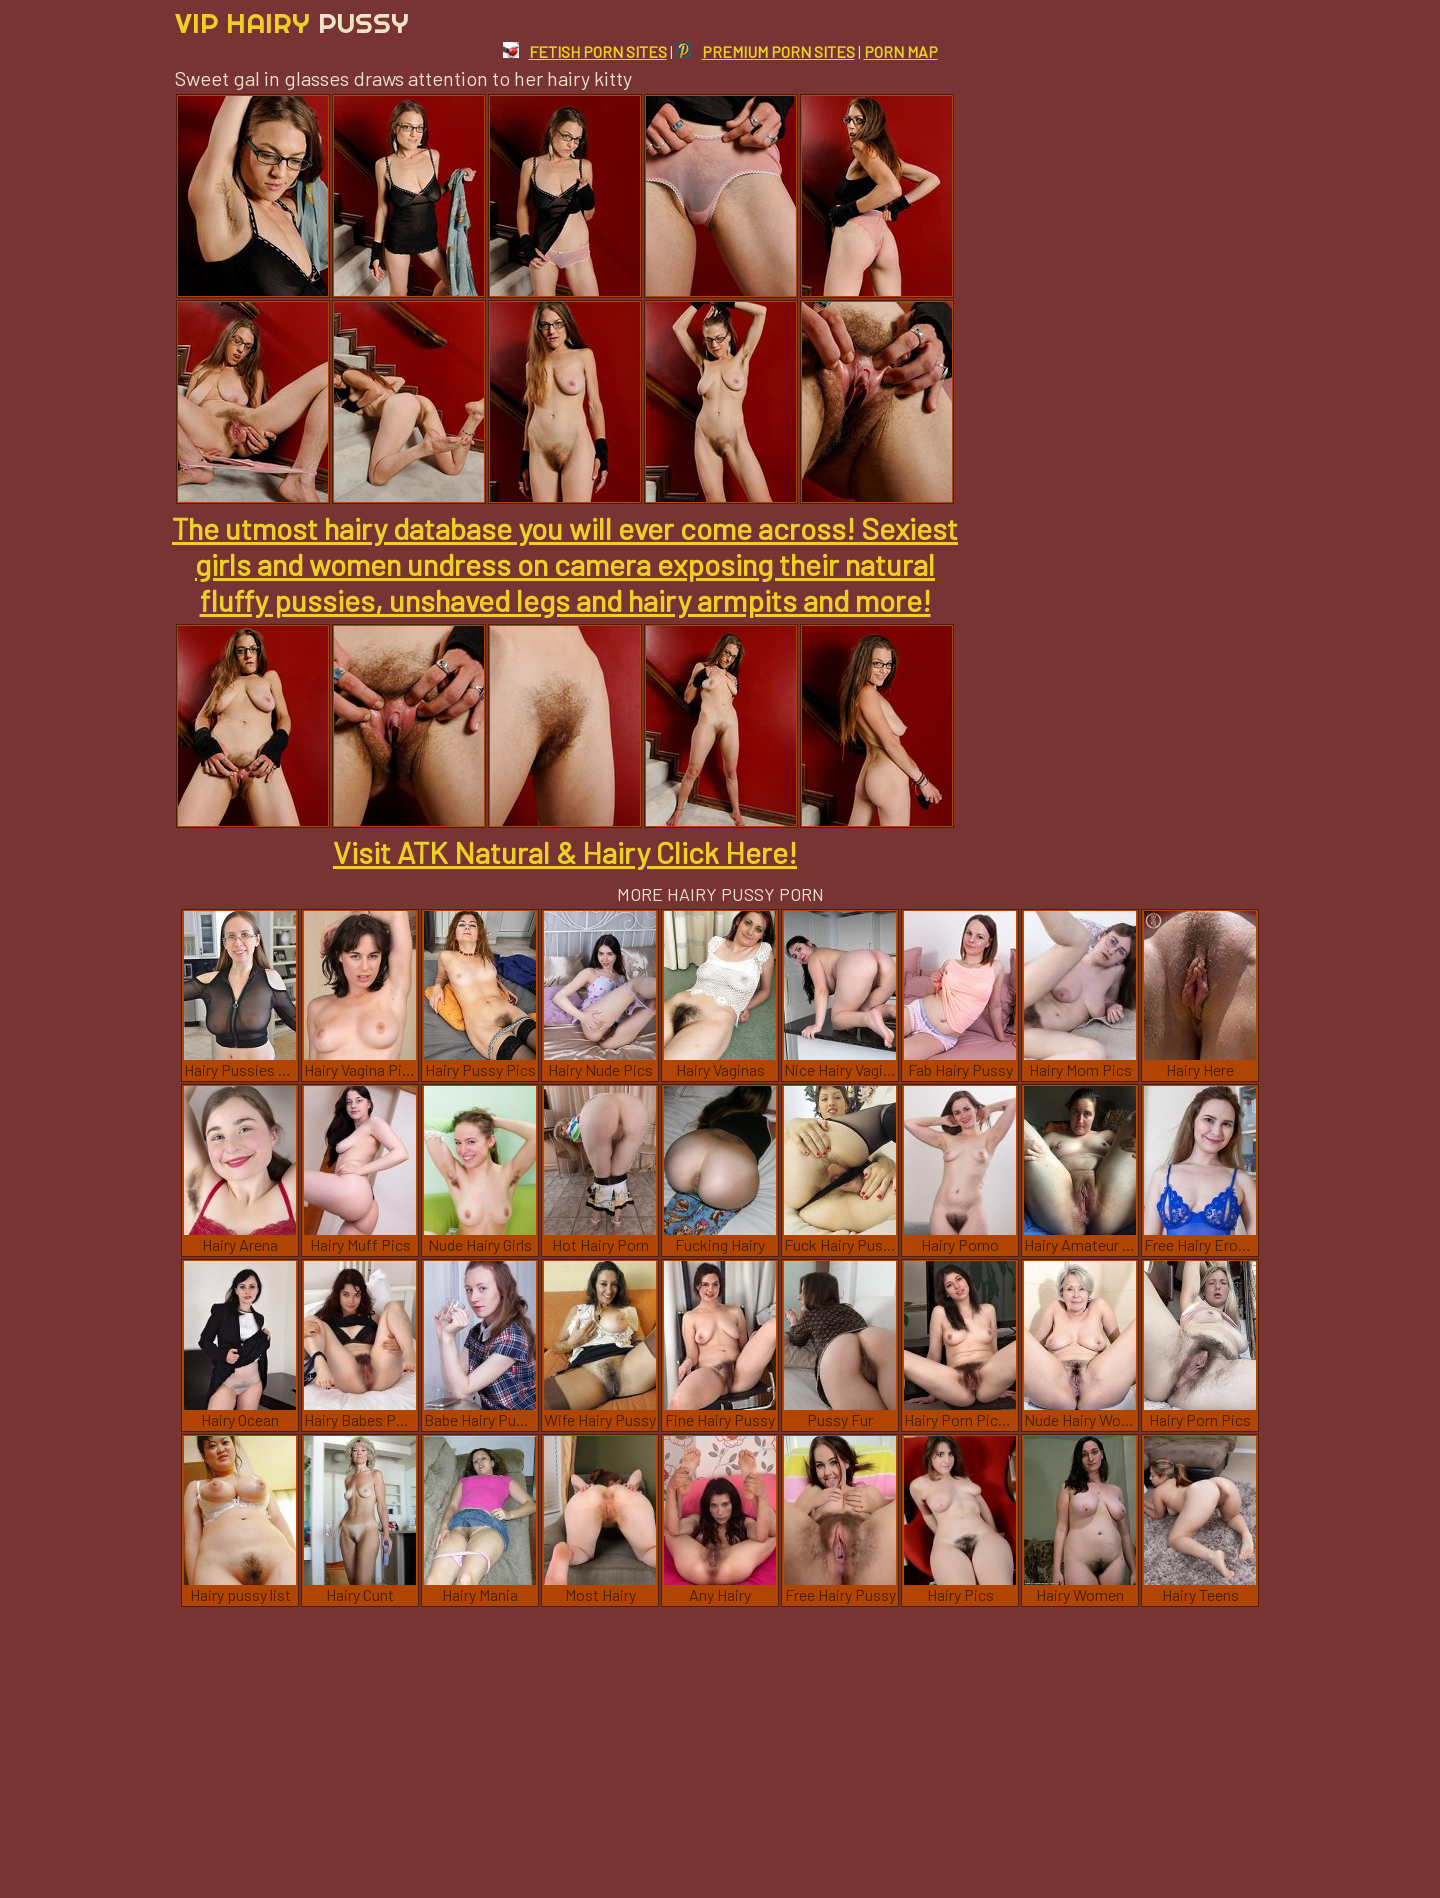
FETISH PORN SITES (585, 51)
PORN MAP (901, 51)
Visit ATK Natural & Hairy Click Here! (565, 852)
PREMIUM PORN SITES (765, 51)
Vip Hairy (292, 22)
